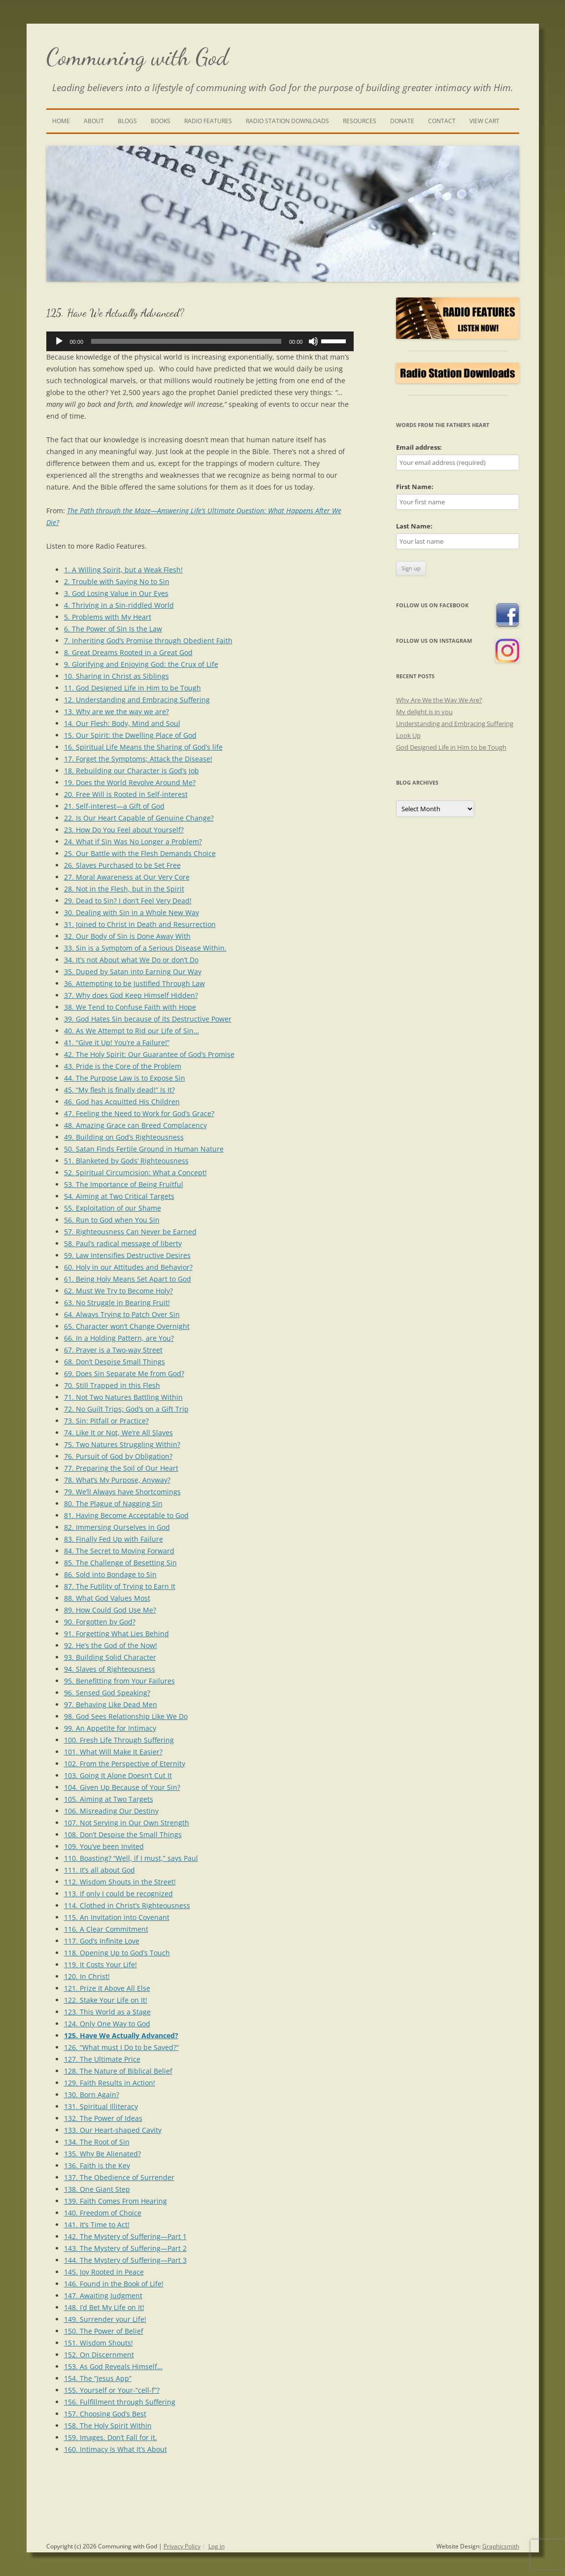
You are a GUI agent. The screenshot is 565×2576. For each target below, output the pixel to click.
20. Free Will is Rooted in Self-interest (126, 794)
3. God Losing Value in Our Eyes (116, 593)
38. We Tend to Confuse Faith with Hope (130, 1007)
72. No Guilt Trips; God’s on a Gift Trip (126, 1409)
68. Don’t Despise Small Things (114, 1361)
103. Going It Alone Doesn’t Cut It (118, 1775)
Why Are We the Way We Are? (439, 699)
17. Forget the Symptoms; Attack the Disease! (138, 758)
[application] (200, 341)
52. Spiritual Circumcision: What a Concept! (135, 1172)
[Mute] (313, 341)
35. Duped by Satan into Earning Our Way (132, 971)
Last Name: (414, 526)
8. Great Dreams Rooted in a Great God (128, 652)
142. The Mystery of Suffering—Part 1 (125, 2236)
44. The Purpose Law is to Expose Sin (124, 1078)
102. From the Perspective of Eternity (124, 1763)
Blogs (127, 121)
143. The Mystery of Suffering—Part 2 (125, 2248)
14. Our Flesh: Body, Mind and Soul (122, 723)
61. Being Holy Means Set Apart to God (127, 1279)
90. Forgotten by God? (99, 1621)
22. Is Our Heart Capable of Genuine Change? (139, 818)
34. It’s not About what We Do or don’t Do (131, 959)
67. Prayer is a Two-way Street (113, 1349)
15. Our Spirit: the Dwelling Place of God (130, 735)
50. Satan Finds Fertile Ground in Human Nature (144, 1149)
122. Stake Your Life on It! (105, 2000)
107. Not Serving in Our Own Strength (126, 1822)
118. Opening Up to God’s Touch (117, 1952)
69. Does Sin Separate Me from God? (124, 1373)
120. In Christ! (87, 1976)
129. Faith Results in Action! (109, 2082)
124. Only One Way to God (107, 2023)
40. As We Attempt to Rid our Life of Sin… (131, 1030)
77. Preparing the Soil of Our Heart (121, 1468)
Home (61, 121)
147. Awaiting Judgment (103, 2295)
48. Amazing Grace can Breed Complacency (135, 1125)
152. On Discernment (99, 2354)
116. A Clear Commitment (106, 1929)
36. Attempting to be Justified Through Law (134, 983)
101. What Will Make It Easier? (113, 1751)
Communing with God (137, 57)
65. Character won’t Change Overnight (127, 1326)
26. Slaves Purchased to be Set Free (122, 865)
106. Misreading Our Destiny (111, 1811)
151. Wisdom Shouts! (98, 2342)
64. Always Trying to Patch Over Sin (122, 1314)
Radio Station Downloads (287, 121)
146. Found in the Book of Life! (114, 2283)
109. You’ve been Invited (104, 1846)
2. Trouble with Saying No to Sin (116, 581)
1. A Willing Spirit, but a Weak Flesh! (123, 569)
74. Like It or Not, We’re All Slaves (118, 1432)
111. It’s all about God (99, 1870)
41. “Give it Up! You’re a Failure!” (116, 1042)
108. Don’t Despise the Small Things (123, 1834)
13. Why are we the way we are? (116, 711)
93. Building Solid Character (110, 1657)
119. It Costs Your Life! (100, 1964)
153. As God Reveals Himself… (113, 2366)
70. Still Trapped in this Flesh (112, 1385)
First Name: (414, 486)
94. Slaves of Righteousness (109, 1669)
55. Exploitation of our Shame (112, 1208)
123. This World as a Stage (107, 2011)
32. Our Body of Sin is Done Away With (127, 936)
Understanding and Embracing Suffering (454, 723)
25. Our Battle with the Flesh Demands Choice (140, 853)
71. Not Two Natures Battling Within (123, 1397)
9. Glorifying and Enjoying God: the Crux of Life (141, 664)
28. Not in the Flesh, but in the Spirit (124, 888)
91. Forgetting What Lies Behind (116, 1633)
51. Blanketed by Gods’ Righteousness (126, 1160)
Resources (359, 121)
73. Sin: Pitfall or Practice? (106, 1420)
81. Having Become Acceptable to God (126, 1515)
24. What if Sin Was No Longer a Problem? (133, 841)
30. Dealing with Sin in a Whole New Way (131, 912)
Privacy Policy (182, 2546)
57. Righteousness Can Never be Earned (130, 1231)
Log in (216, 2546)
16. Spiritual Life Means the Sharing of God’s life (143, 747)
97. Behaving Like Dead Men (110, 1704)
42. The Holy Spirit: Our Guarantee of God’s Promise (149, 1054)
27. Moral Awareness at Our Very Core (127, 877)
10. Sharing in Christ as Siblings (116, 676)
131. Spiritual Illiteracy (101, 2106)
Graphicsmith (500, 2546)
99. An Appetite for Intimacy (110, 1728)
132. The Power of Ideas (103, 2118)
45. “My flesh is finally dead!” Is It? (119, 1089)
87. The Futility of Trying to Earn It (119, 1586)
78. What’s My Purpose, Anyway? (117, 1480)
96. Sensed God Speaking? (107, 1692)
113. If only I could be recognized (118, 1893)
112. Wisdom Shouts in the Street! (120, 1881)
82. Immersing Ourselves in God (117, 1527)
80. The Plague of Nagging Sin (113, 1503)
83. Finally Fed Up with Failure (113, 1539)
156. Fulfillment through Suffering (119, 2402)
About (94, 121)
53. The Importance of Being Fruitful (123, 1184)
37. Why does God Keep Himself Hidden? (131, 995)
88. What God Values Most (107, 1598)
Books (160, 121)
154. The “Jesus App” (98, 2378)
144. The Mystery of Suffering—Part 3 (125, 2260)
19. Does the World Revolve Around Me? (130, 782)
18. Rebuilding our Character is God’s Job (131, 770)
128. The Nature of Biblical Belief (118, 2071)
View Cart (484, 121)
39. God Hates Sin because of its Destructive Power (148, 1019)
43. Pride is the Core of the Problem (122, 1066)
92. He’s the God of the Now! (110, 1645)
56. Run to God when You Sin (112, 1219)
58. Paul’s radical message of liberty (123, 1243)
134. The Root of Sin (97, 2142)
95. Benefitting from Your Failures (119, 1680)
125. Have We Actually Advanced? (121, 2035)
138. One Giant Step (97, 2189)
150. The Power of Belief (103, 2331)
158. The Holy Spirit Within (108, 2425)
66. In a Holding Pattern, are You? (119, 1338)
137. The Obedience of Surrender (119, 2177)
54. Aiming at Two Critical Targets (119, 1196)
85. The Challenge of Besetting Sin (120, 1562)
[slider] (186, 341)
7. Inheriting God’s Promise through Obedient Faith (148, 640)
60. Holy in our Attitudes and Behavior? (128, 1267)
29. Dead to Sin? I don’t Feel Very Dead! (128, 900)
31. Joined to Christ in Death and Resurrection (140, 924)
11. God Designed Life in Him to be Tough (132, 688)
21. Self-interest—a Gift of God (114, 806)
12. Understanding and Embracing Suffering (137, 699)
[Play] (59, 341)
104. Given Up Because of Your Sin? (122, 1787)
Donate (402, 121)
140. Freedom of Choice (102, 2212)
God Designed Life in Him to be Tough (451, 747)
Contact (442, 121)
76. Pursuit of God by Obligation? (118, 1456)
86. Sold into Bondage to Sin (110, 1574)
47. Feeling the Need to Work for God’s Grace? (139, 1113)
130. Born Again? (91, 2094)
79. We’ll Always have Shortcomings (122, 1491)
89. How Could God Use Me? (110, 1610)
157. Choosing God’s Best (105, 2413)
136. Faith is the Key (97, 2165)
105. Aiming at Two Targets (108, 1799)
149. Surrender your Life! (105, 2319)
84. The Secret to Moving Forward (119, 1550)
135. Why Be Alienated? (102, 2153)
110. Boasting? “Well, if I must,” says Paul (131, 1858)
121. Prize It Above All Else (107, 1988)
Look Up (408, 735)
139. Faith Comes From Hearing (115, 2201)
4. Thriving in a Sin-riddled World (119, 605)
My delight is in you (424, 711)
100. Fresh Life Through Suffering (119, 1740)
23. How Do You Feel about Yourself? (124, 829)
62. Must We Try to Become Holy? (118, 1290)
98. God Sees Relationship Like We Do (126, 1716)
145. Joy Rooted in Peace (104, 2272)
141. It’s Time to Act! (97, 2224)
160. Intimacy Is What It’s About (115, 2449)
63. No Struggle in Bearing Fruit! (117, 1302)
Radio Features (208, 121)
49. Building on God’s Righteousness (124, 1137)
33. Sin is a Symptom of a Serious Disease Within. (145, 948)
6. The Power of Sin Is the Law (113, 628)
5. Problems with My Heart (107, 617)
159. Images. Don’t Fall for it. (110, 2437)
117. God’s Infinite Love (101, 1941)
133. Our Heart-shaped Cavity (113, 2130)
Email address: (419, 447)
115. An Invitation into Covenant (116, 1917)
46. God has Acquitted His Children (122, 1101)
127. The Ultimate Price (102, 2059)
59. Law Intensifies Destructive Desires (127, 1255)
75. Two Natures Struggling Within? (122, 1444)
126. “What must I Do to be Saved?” (121, 2047)
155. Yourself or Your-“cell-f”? (112, 2390)
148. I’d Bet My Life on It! (104, 2307)
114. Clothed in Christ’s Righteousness (127, 1905)
